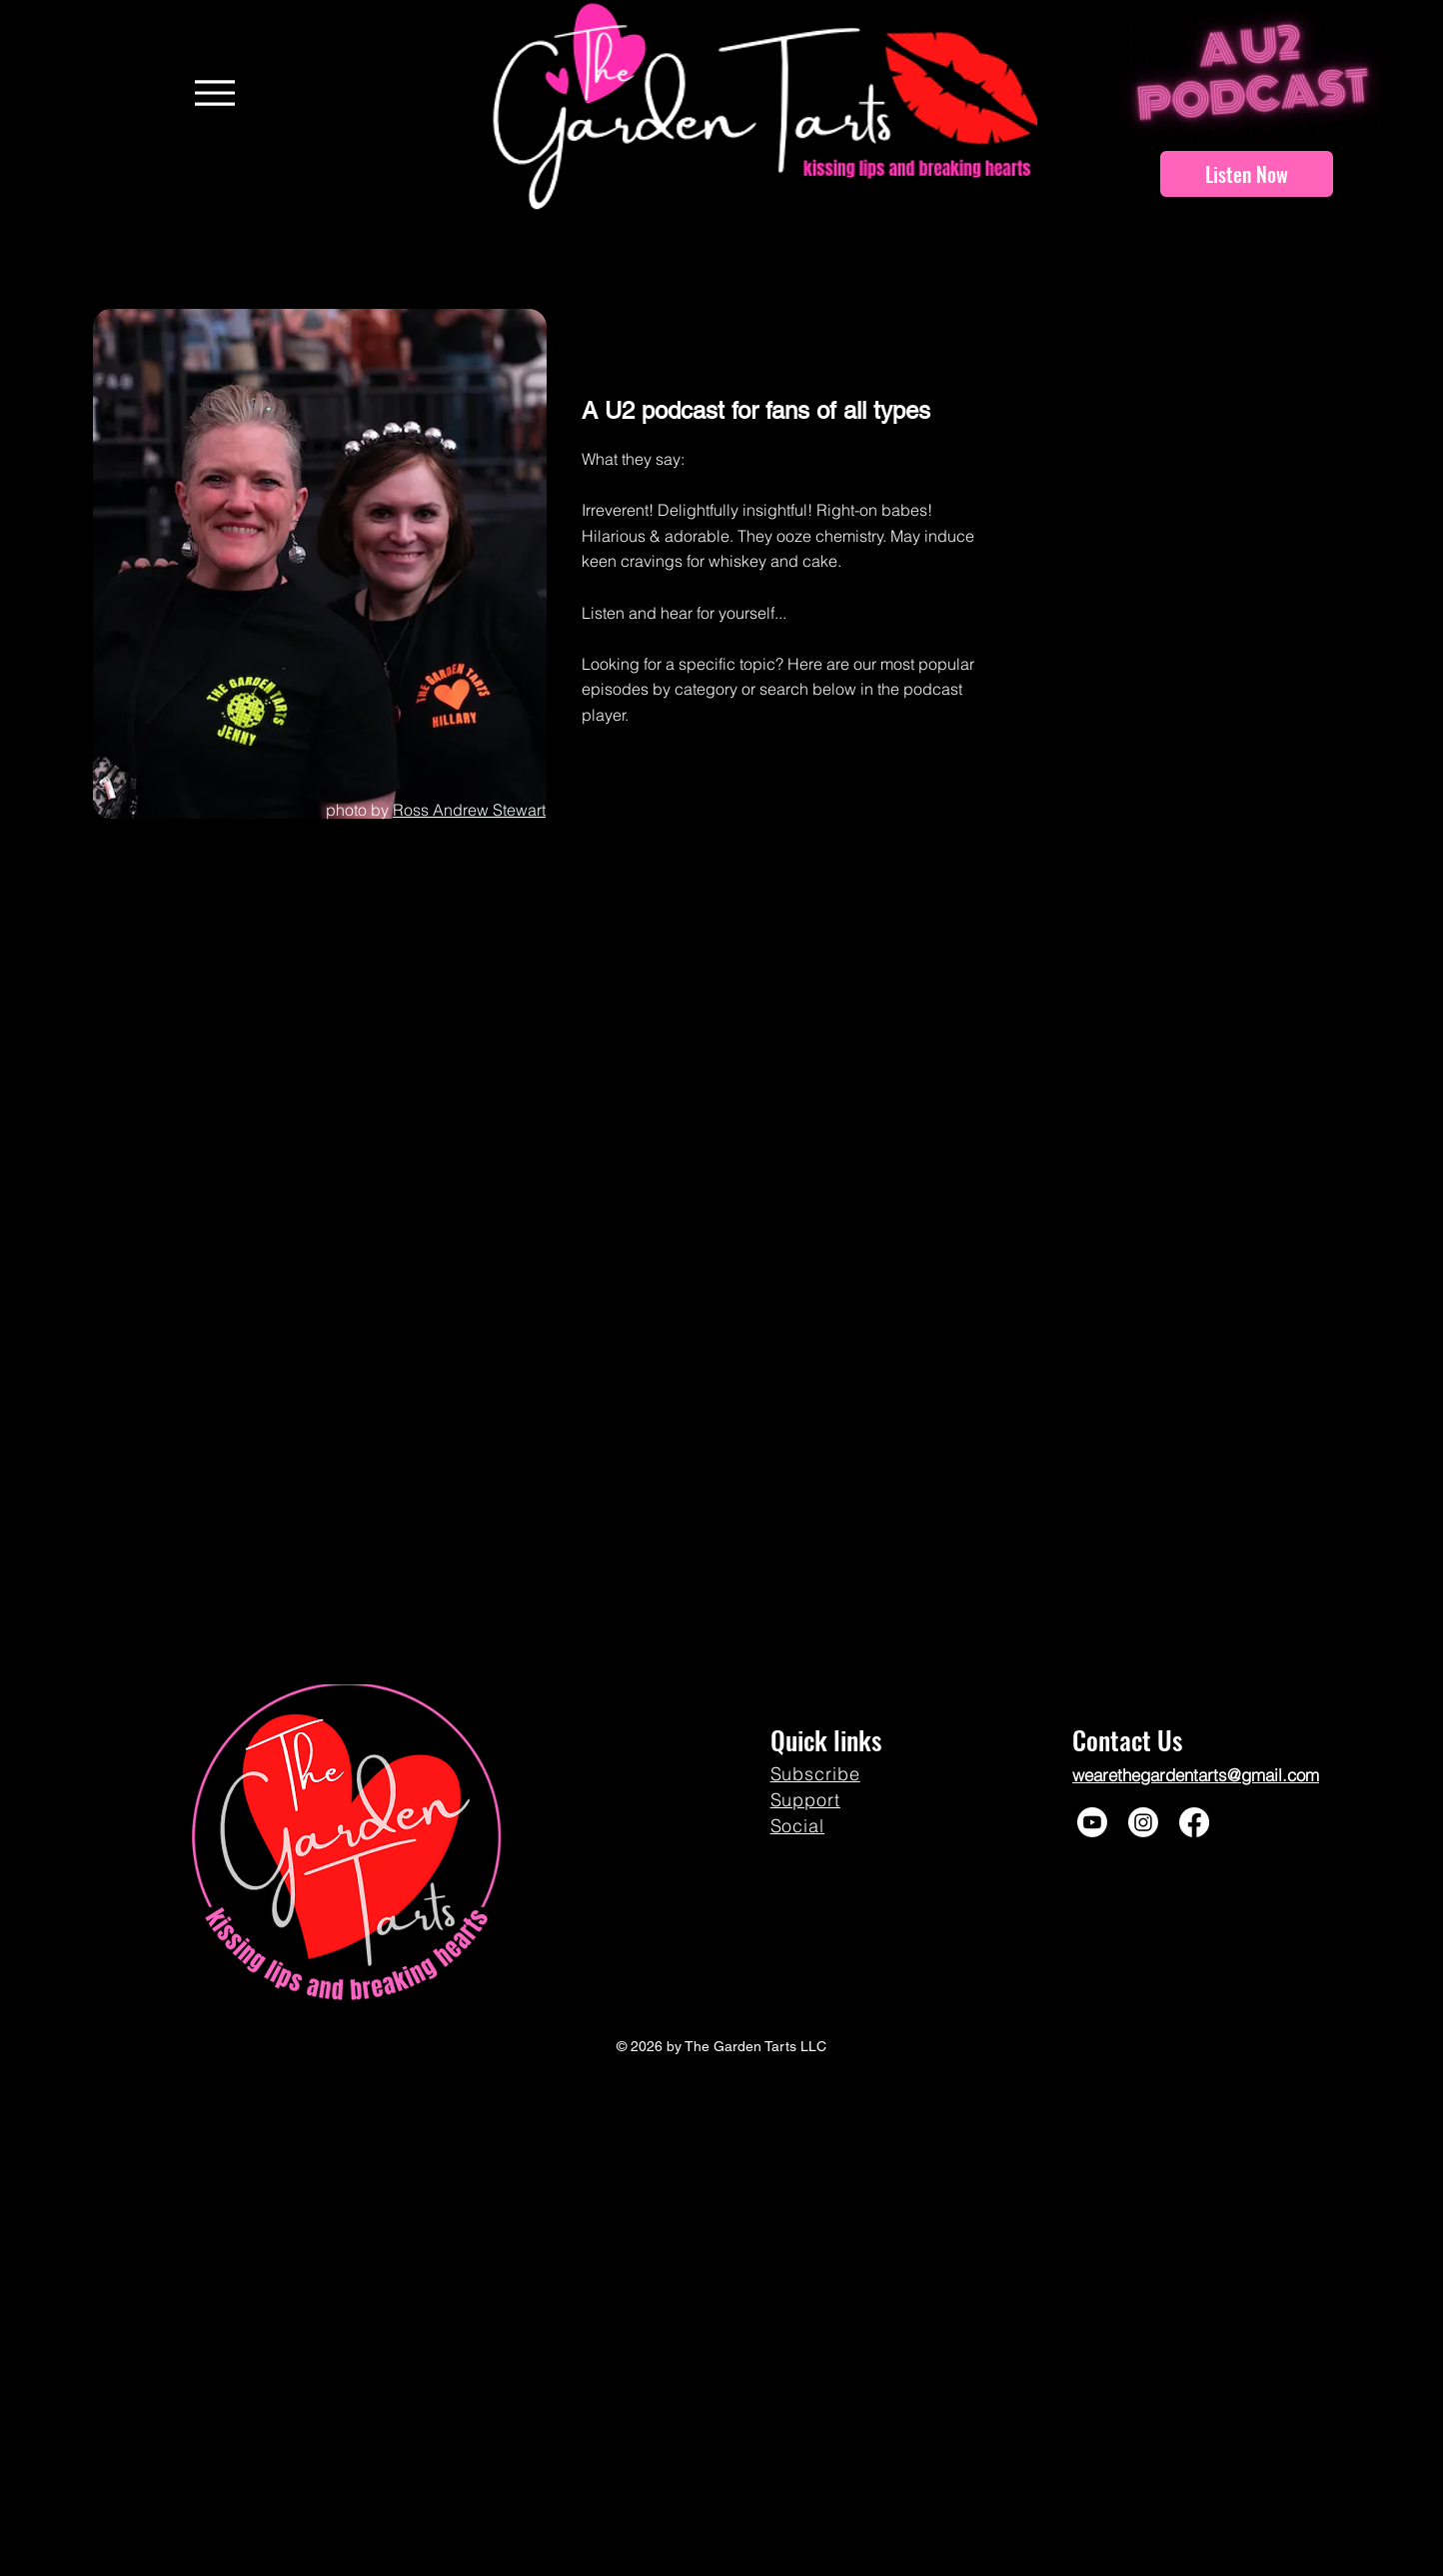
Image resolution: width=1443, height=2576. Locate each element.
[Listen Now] (1246, 174)
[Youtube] (1092, 1822)
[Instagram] (1143, 1822)
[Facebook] (1194, 1822)
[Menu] (214, 92)
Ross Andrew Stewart (469, 810)
